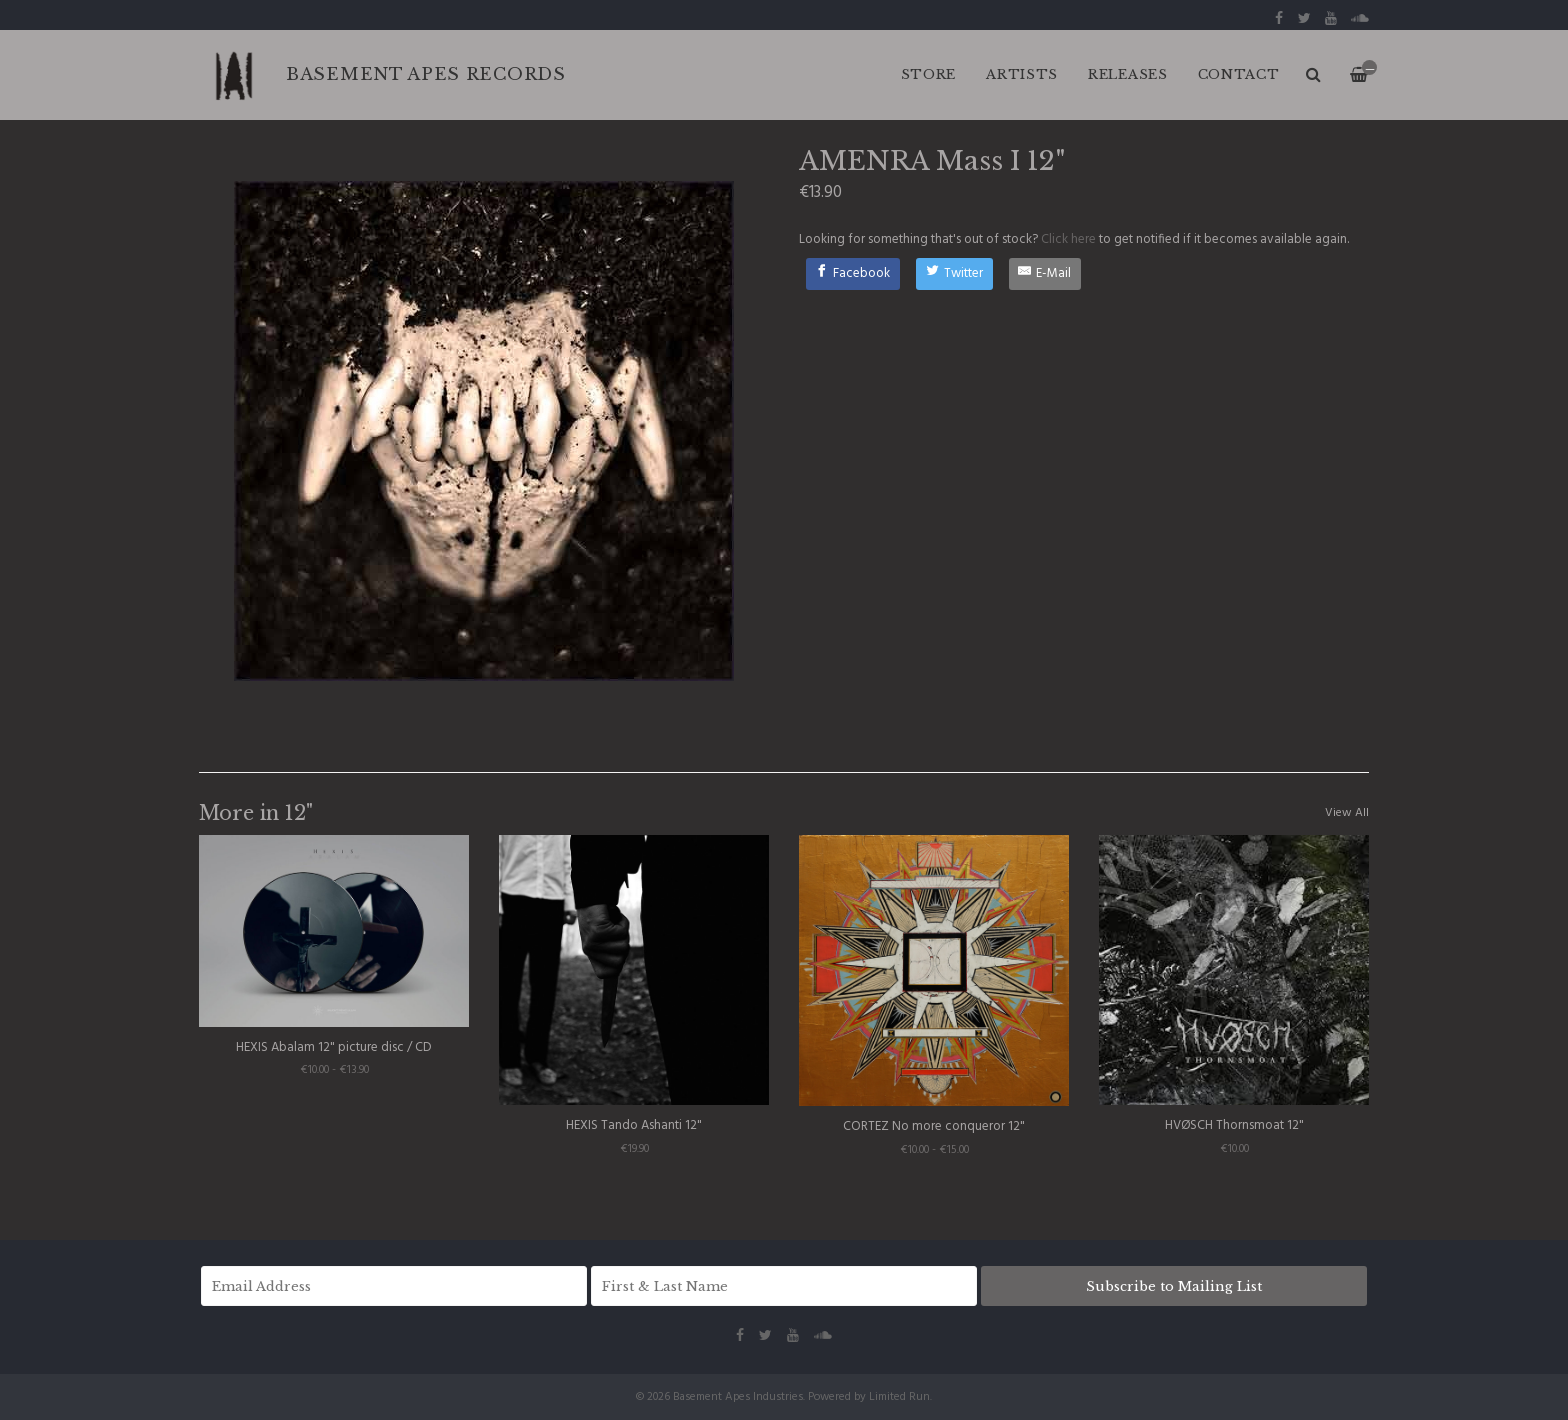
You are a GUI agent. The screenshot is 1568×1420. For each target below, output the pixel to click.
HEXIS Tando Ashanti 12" (634, 1125)
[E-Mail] (1045, 274)
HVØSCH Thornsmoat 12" (1234, 1125)
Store (929, 74)
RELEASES (1128, 74)
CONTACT (1239, 74)
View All (1347, 813)
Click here (1068, 239)
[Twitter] (954, 274)
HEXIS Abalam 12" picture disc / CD (334, 1047)
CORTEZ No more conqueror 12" (934, 1126)
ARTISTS (1022, 74)
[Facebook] (853, 274)
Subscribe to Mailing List (1174, 1286)
